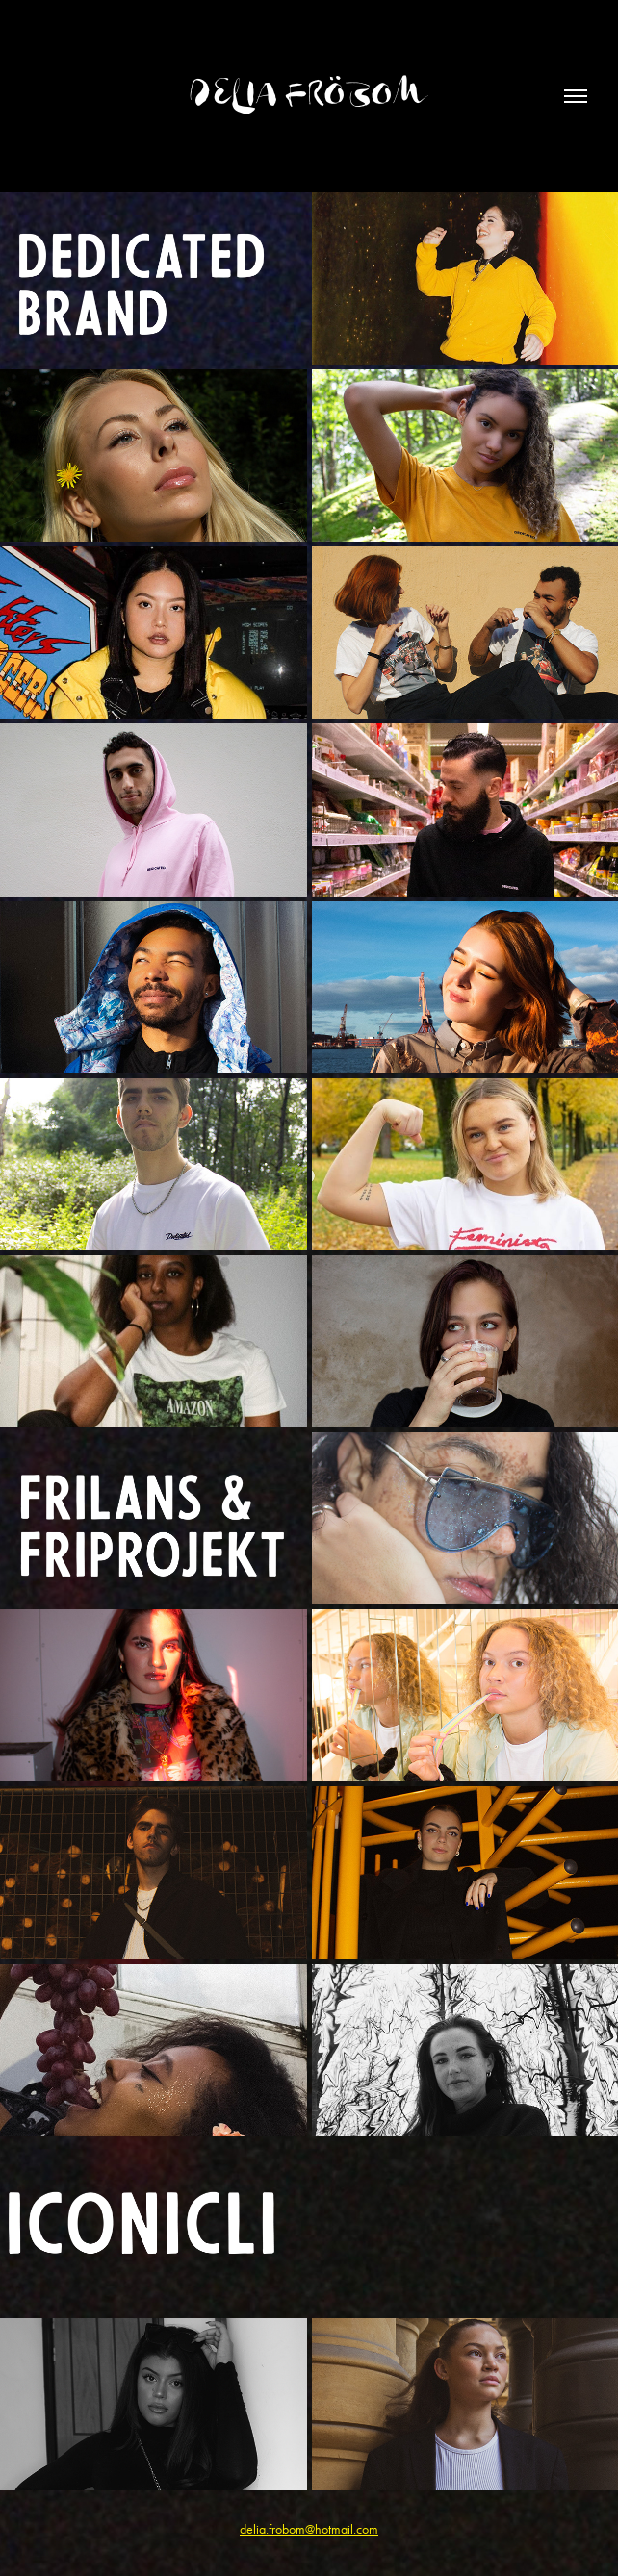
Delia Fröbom (309, 96)
